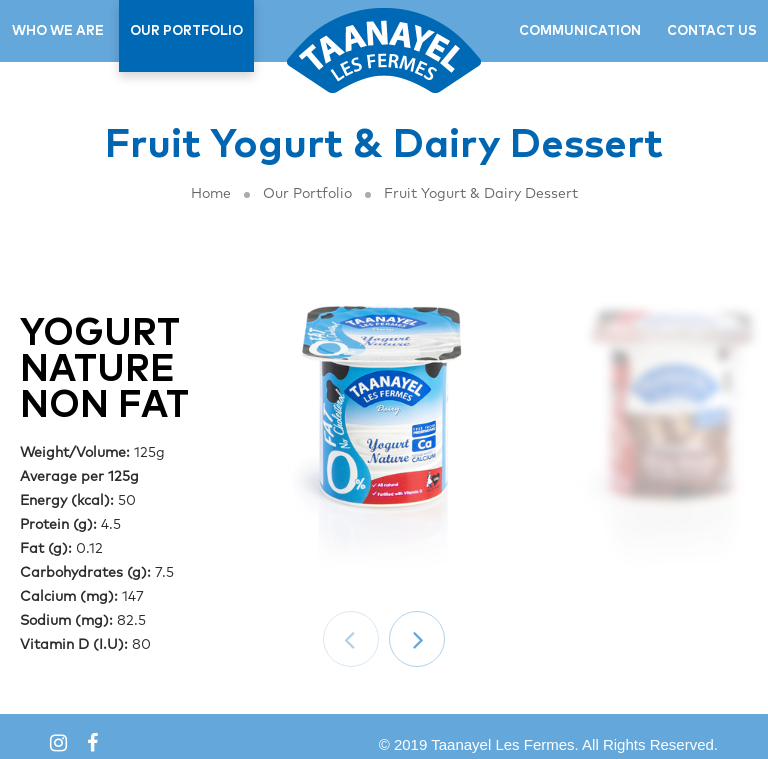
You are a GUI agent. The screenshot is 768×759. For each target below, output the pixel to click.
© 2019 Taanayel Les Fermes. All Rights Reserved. (548, 744)
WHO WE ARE (58, 31)
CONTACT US (712, 31)
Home (211, 194)
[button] (417, 639)
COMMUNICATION (580, 31)
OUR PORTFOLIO (186, 31)
